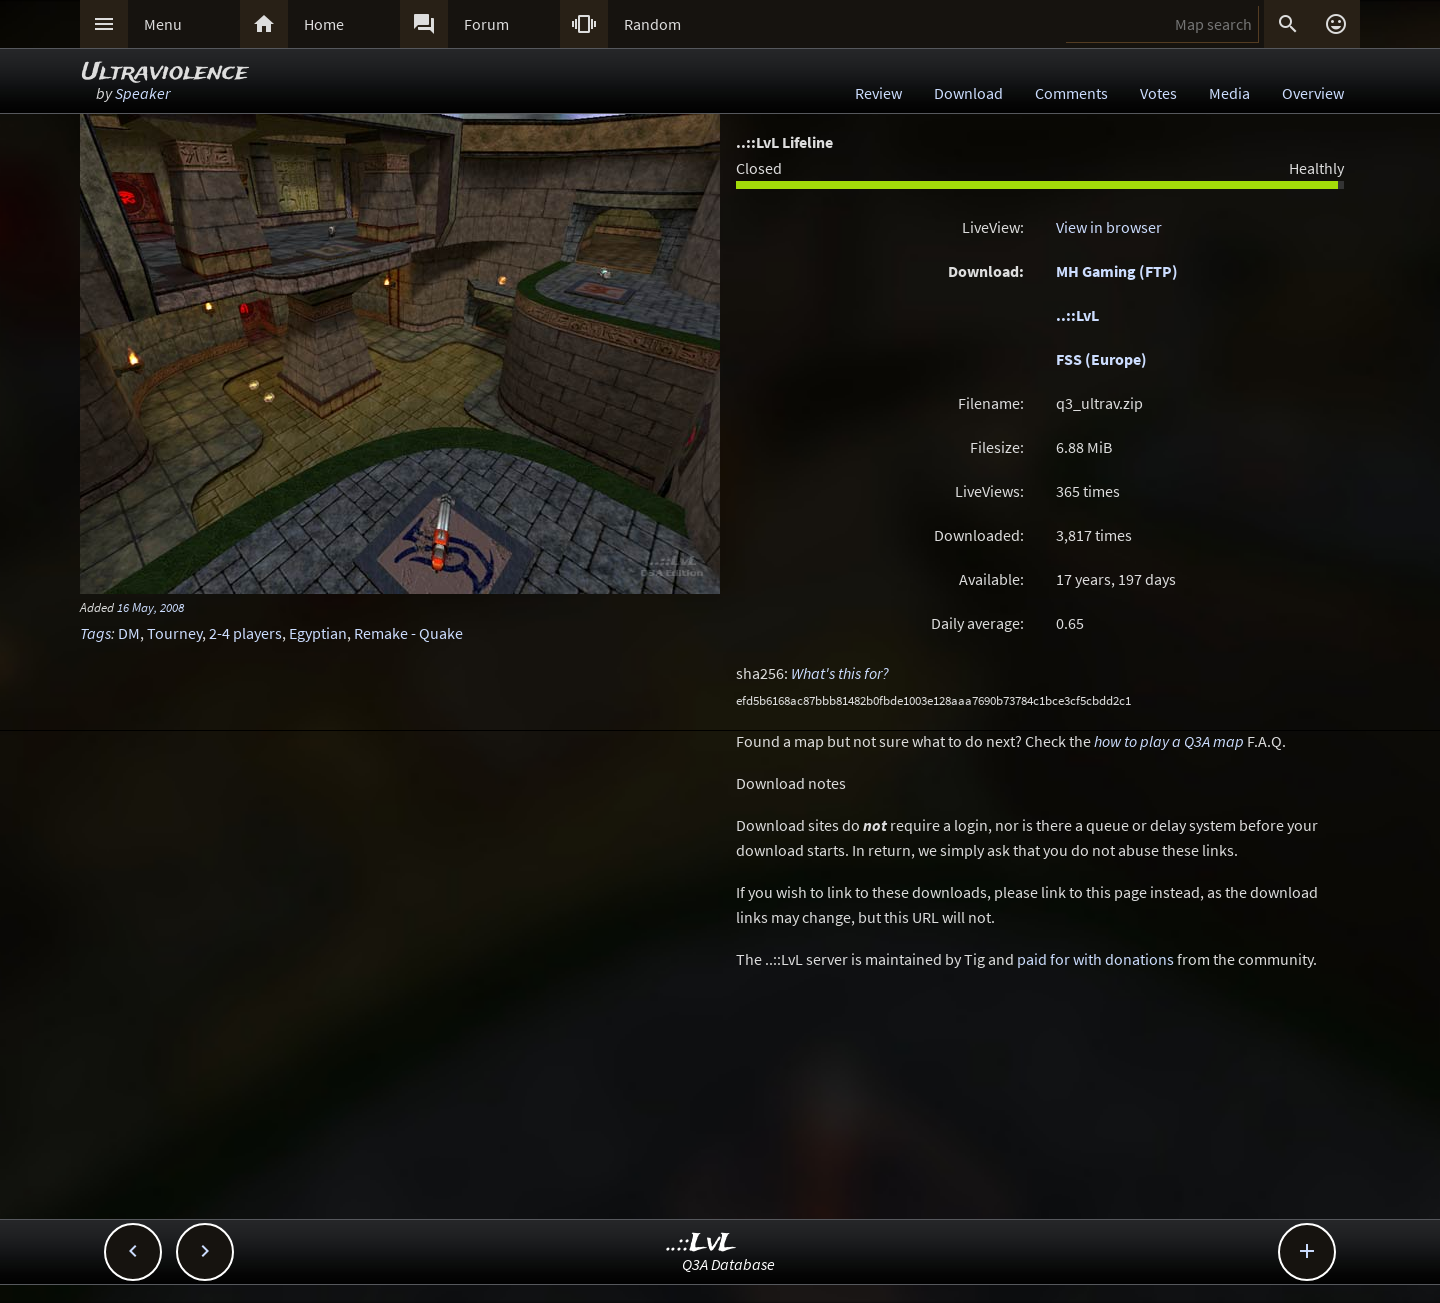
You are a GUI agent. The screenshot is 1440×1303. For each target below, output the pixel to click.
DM (129, 633)
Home (324, 24)
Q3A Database (728, 1264)
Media (1229, 93)
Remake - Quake (408, 633)
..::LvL (1077, 315)
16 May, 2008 (150, 607)
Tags (95, 633)
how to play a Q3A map (1169, 741)
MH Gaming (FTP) (1117, 271)
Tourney (174, 633)
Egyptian (318, 633)
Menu (163, 24)
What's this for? (840, 673)
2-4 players (245, 633)
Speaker (142, 93)
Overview (1313, 93)
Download (968, 93)
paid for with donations (1095, 959)
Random (652, 24)
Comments (1071, 93)
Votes (1158, 93)
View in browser (1109, 227)
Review (878, 93)
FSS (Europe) (1101, 359)
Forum (486, 24)
